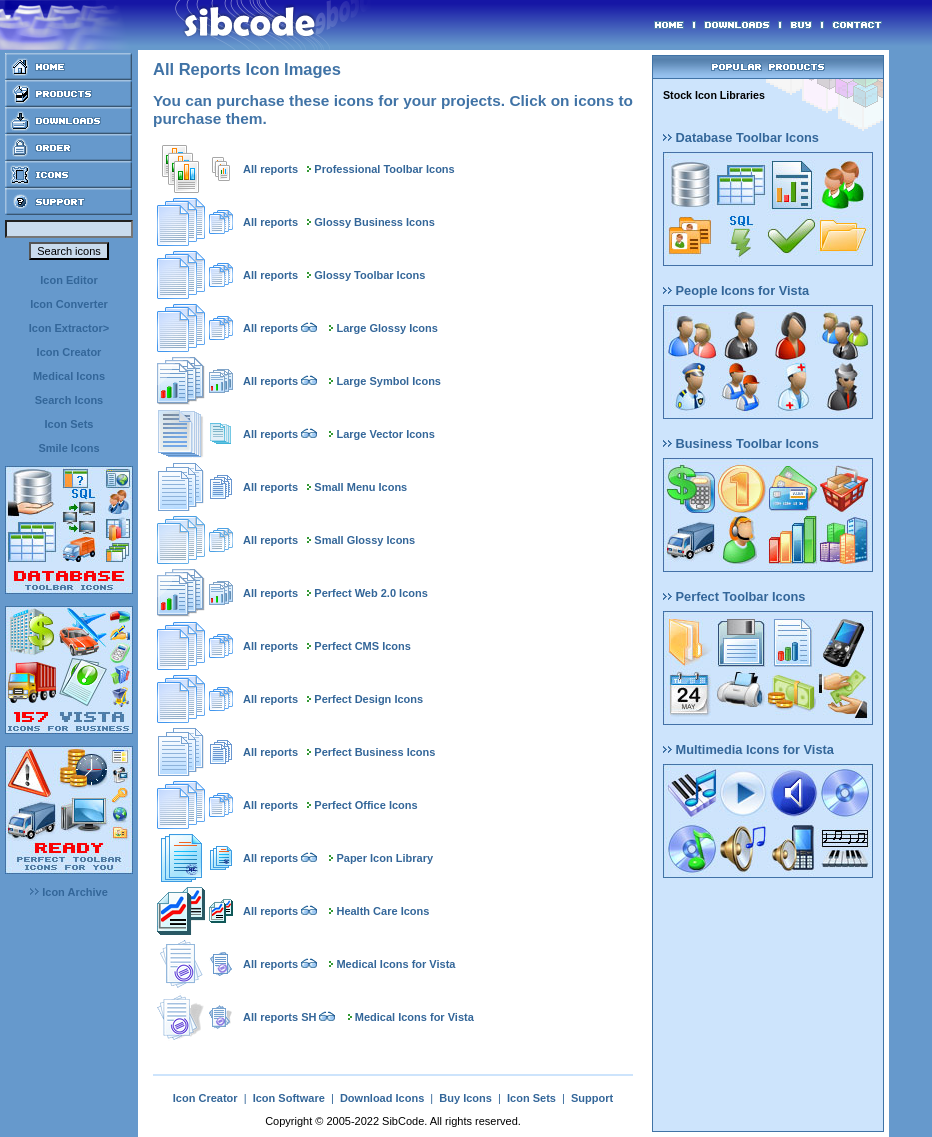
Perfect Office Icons (365, 805)
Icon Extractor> (69, 328)
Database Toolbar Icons (741, 137)
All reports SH (279, 1017)
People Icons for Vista (736, 290)
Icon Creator (69, 352)
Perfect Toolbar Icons (734, 596)
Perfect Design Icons (368, 699)
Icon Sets (69, 424)
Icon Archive (69, 892)
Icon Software (289, 1098)
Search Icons (69, 400)
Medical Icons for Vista (395, 964)
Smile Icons (68, 448)
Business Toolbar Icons (741, 443)
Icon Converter (69, 304)
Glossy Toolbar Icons (369, 275)
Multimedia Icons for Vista (748, 749)
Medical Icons (69, 376)
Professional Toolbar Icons (384, 169)
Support (592, 1098)
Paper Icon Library (384, 858)
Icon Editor (68, 280)
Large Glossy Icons (386, 328)
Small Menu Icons (360, 487)
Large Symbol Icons (388, 381)
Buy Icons (465, 1098)
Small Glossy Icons (364, 540)
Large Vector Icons (385, 434)
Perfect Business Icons (374, 752)
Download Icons (382, 1098)
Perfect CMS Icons (362, 646)
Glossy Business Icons (374, 222)
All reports (270, 169)
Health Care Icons (382, 911)
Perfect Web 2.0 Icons (371, 593)
